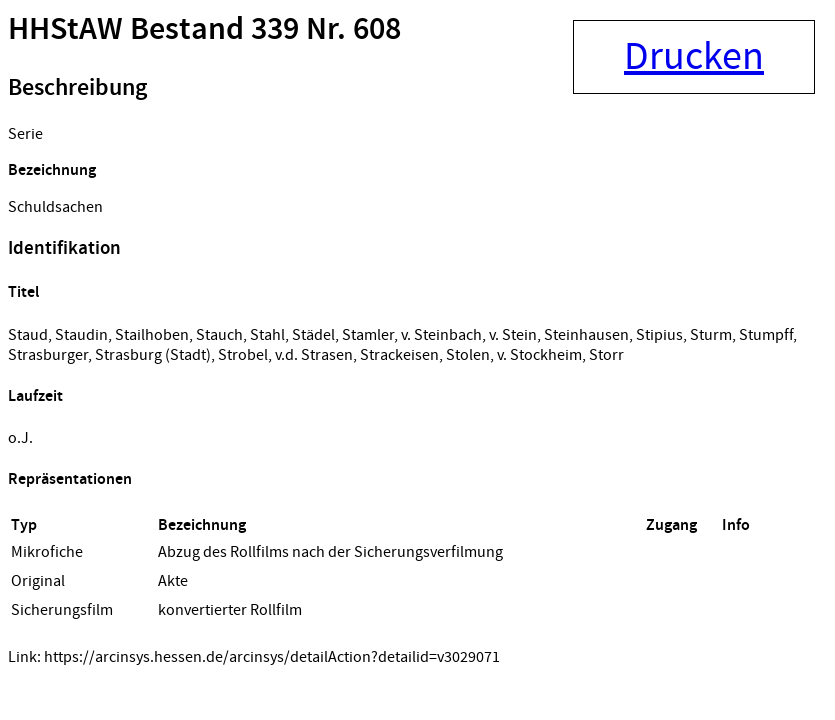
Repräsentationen (70, 479)
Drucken (694, 57)
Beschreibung (77, 88)
